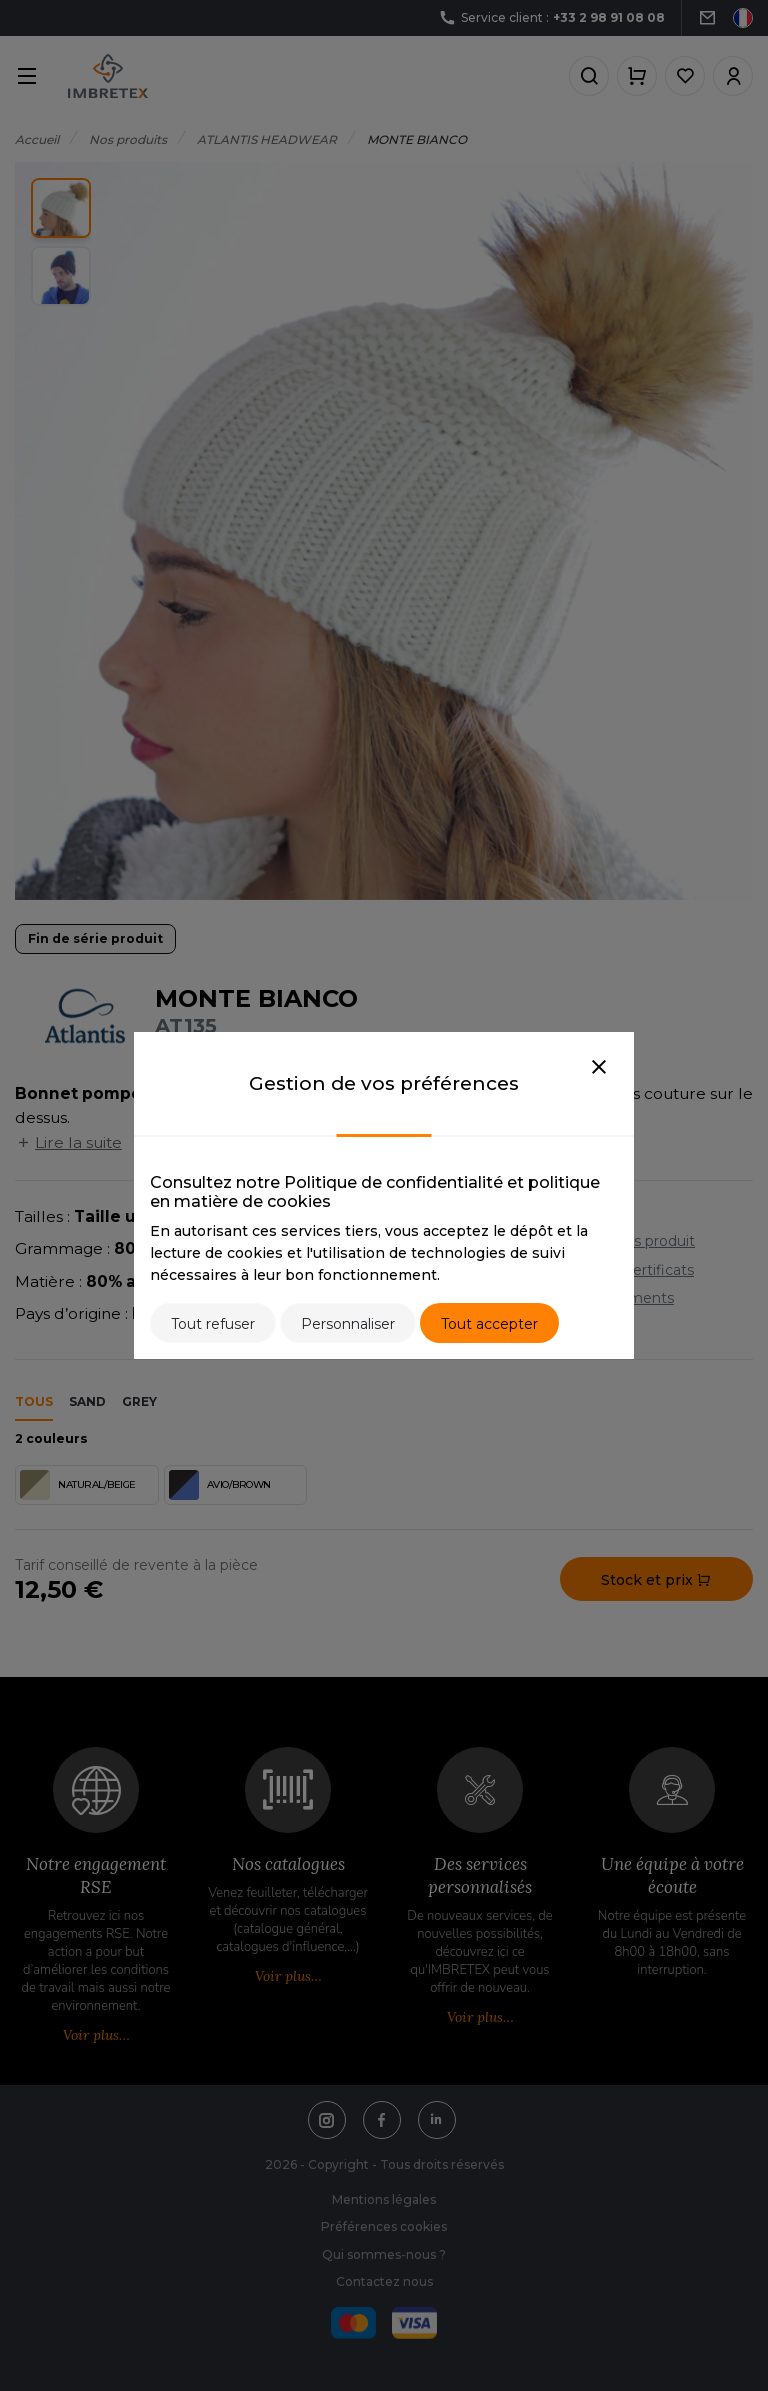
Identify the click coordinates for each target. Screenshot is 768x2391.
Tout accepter (489, 1324)
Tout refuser (213, 1324)
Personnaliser (348, 1324)
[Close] (599, 1068)
